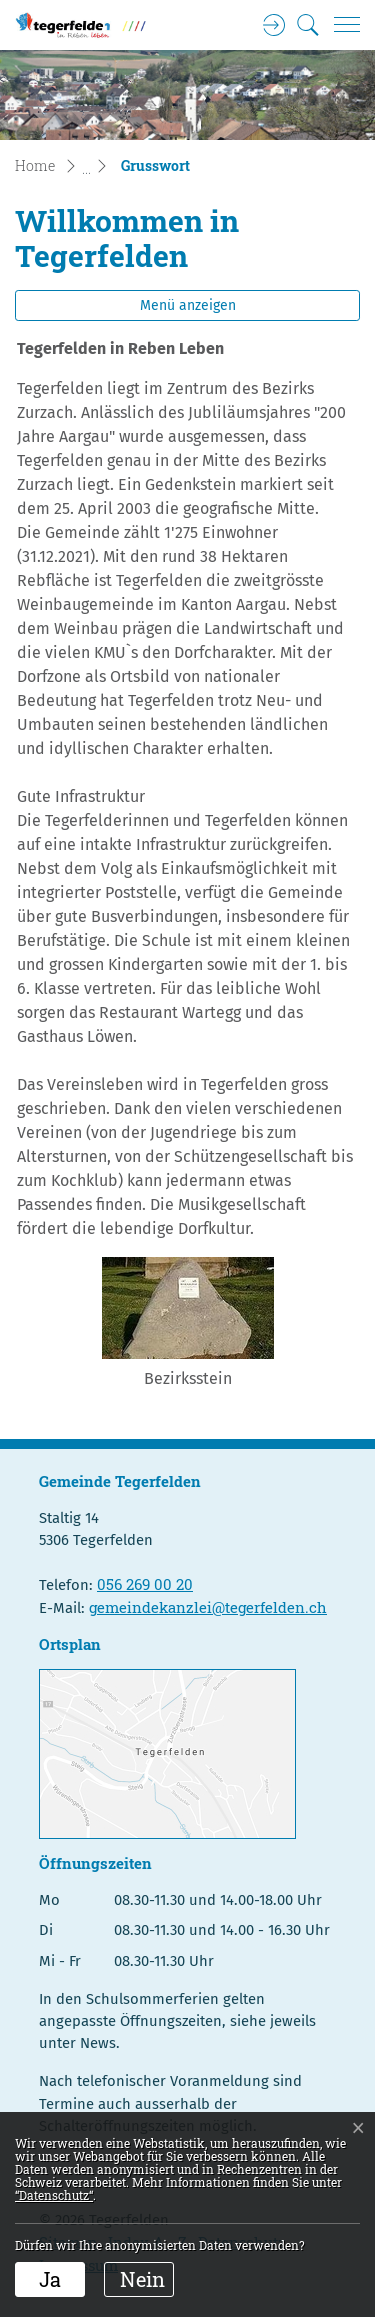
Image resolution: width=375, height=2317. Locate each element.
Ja (50, 2279)
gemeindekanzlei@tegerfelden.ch (208, 1607)
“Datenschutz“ (54, 2195)
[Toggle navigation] (340, 25)
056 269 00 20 (145, 1584)
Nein (142, 2279)
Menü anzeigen (188, 305)
